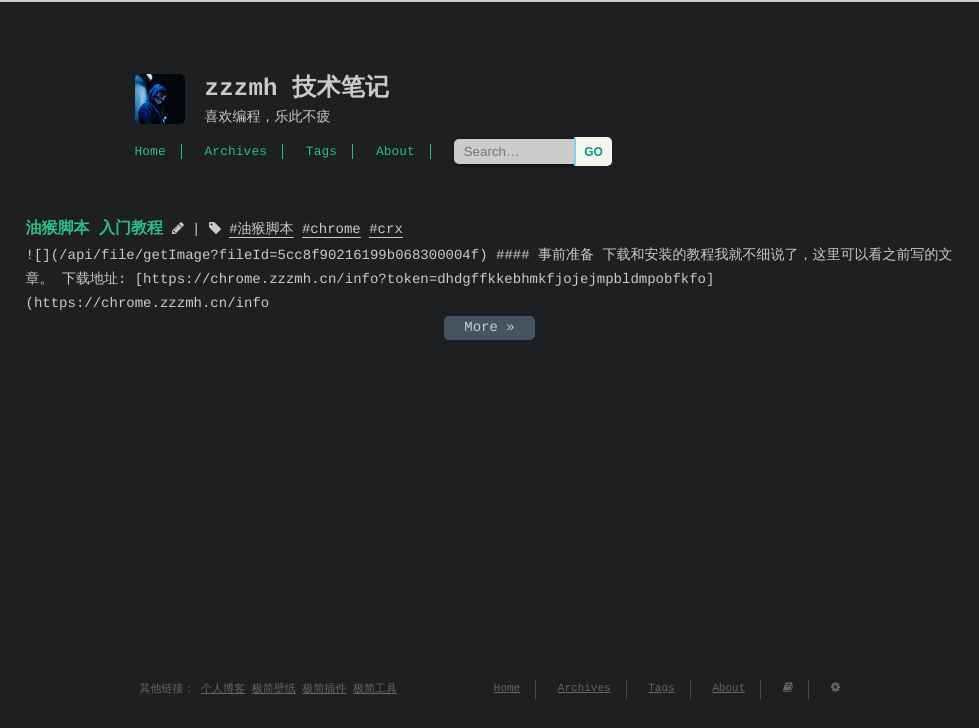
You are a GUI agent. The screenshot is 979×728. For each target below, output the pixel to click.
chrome (335, 230)
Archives (236, 151)
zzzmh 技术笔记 (297, 89)
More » (489, 327)
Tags (321, 151)
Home (150, 151)
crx (390, 230)
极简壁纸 (274, 689)
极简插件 (324, 689)
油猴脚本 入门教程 (95, 229)
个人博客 (223, 689)
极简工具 (375, 689)
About (395, 151)
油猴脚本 (266, 230)
